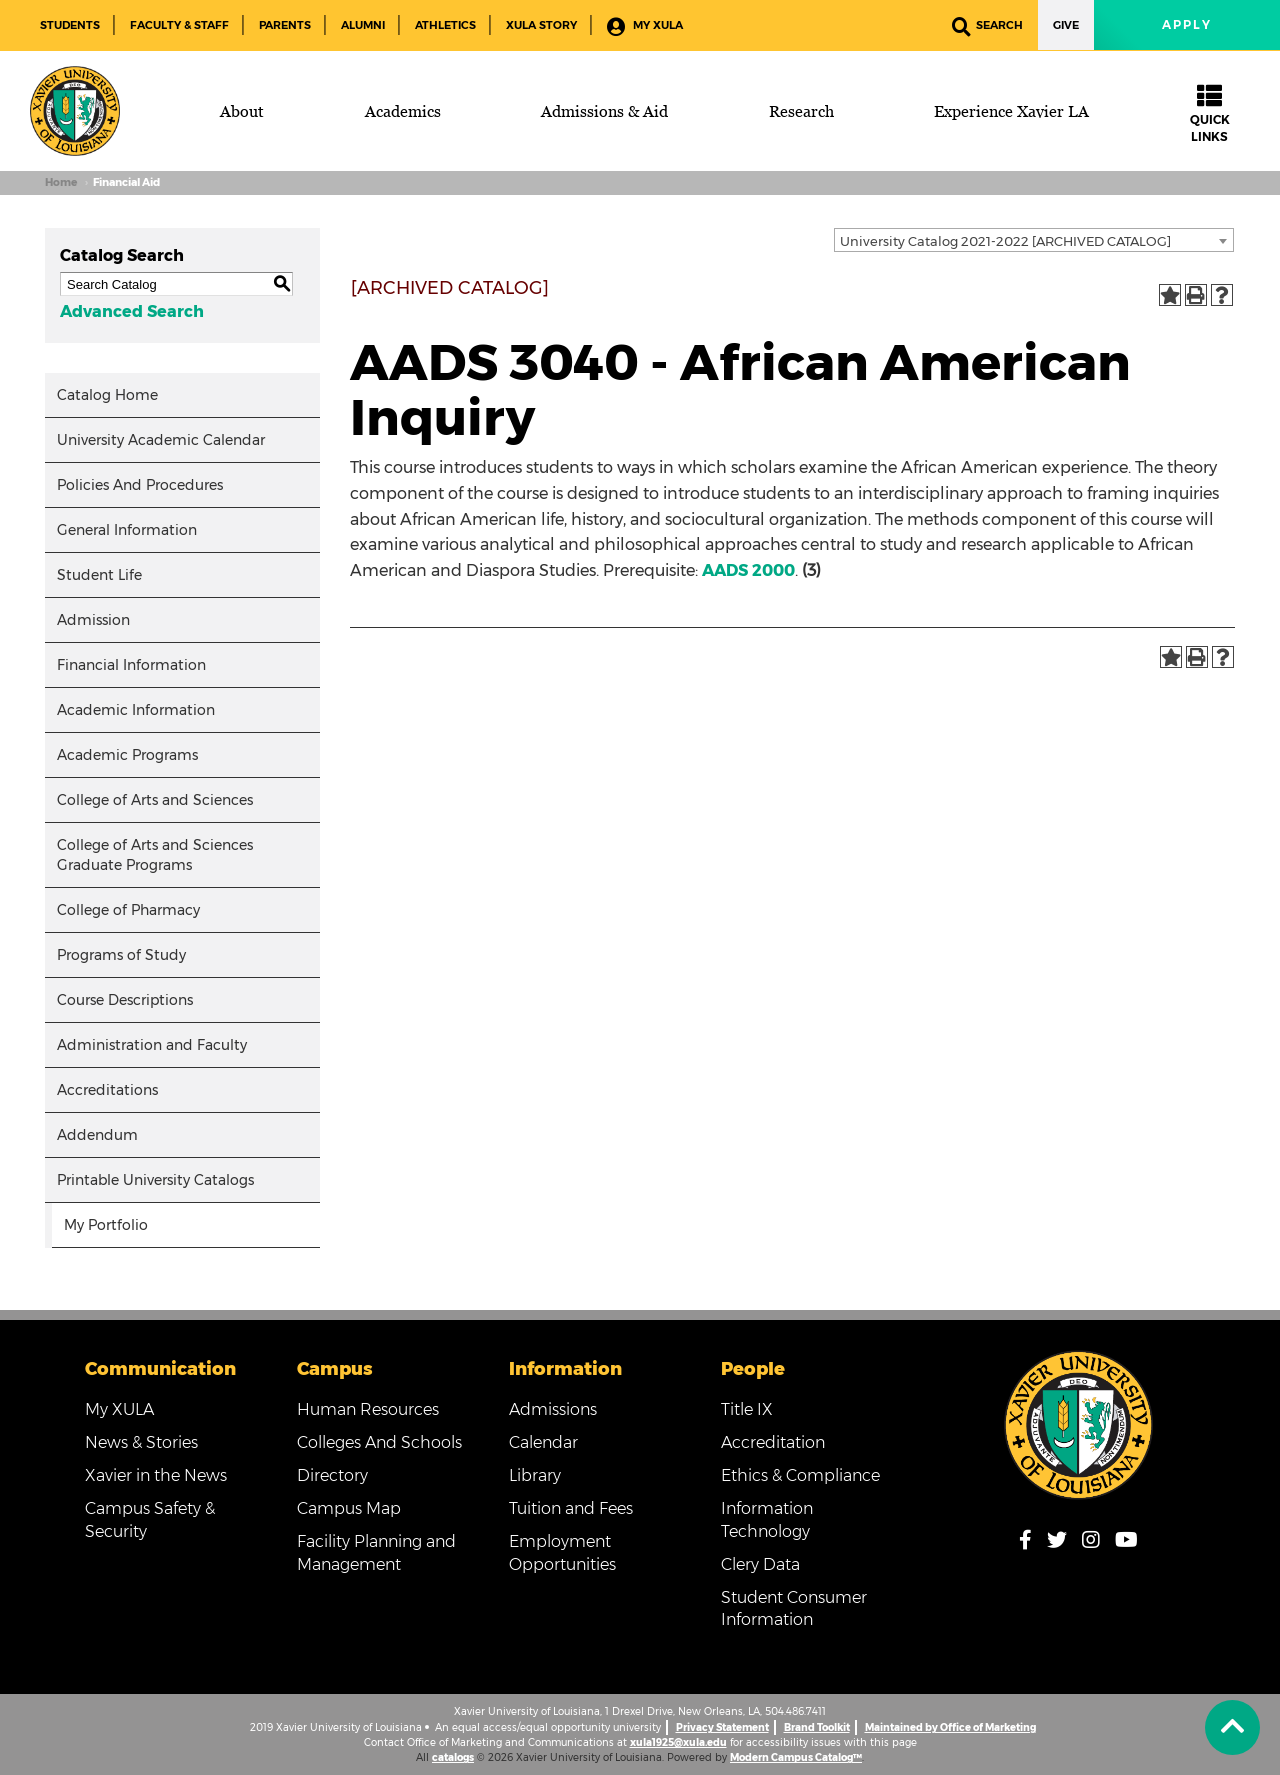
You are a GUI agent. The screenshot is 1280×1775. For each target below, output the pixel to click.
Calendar (543, 1442)
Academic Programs (127, 755)
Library (535, 1475)
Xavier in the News (156, 1475)
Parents (285, 25)
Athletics (445, 25)
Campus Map (349, 1508)
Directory (332, 1475)
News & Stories (141, 1442)
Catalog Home (107, 395)
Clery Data (760, 1564)
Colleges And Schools (379, 1442)
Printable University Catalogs (155, 1180)
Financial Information (131, 665)
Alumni (363, 25)
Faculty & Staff (179, 25)
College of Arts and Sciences (155, 800)
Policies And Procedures (140, 485)
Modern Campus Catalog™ (796, 1757)
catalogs (453, 1757)
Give (1066, 25)
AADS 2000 (748, 570)
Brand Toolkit (817, 1727)
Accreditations (107, 1090)
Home (61, 182)
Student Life (99, 575)
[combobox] (1034, 240)
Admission (93, 620)
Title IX (747, 1409)
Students (70, 25)
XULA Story (541, 25)
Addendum (97, 1135)
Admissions (553, 1409)
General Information (127, 530)
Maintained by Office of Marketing (950, 1727)
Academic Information (136, 710)
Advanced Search (132, 311)
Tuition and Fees (571, 1508)
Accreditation (773, 1442)
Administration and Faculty (152, 1045)
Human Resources (368, 1409)
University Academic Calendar (161, 440)
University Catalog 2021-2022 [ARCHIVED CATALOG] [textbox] (1005, 241)
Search (987, 26)
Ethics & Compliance (800, 1475)
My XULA (645, 26)
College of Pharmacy (128, 910)
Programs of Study (121, 955)
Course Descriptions (125, 1000)
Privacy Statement (722, 1727)
